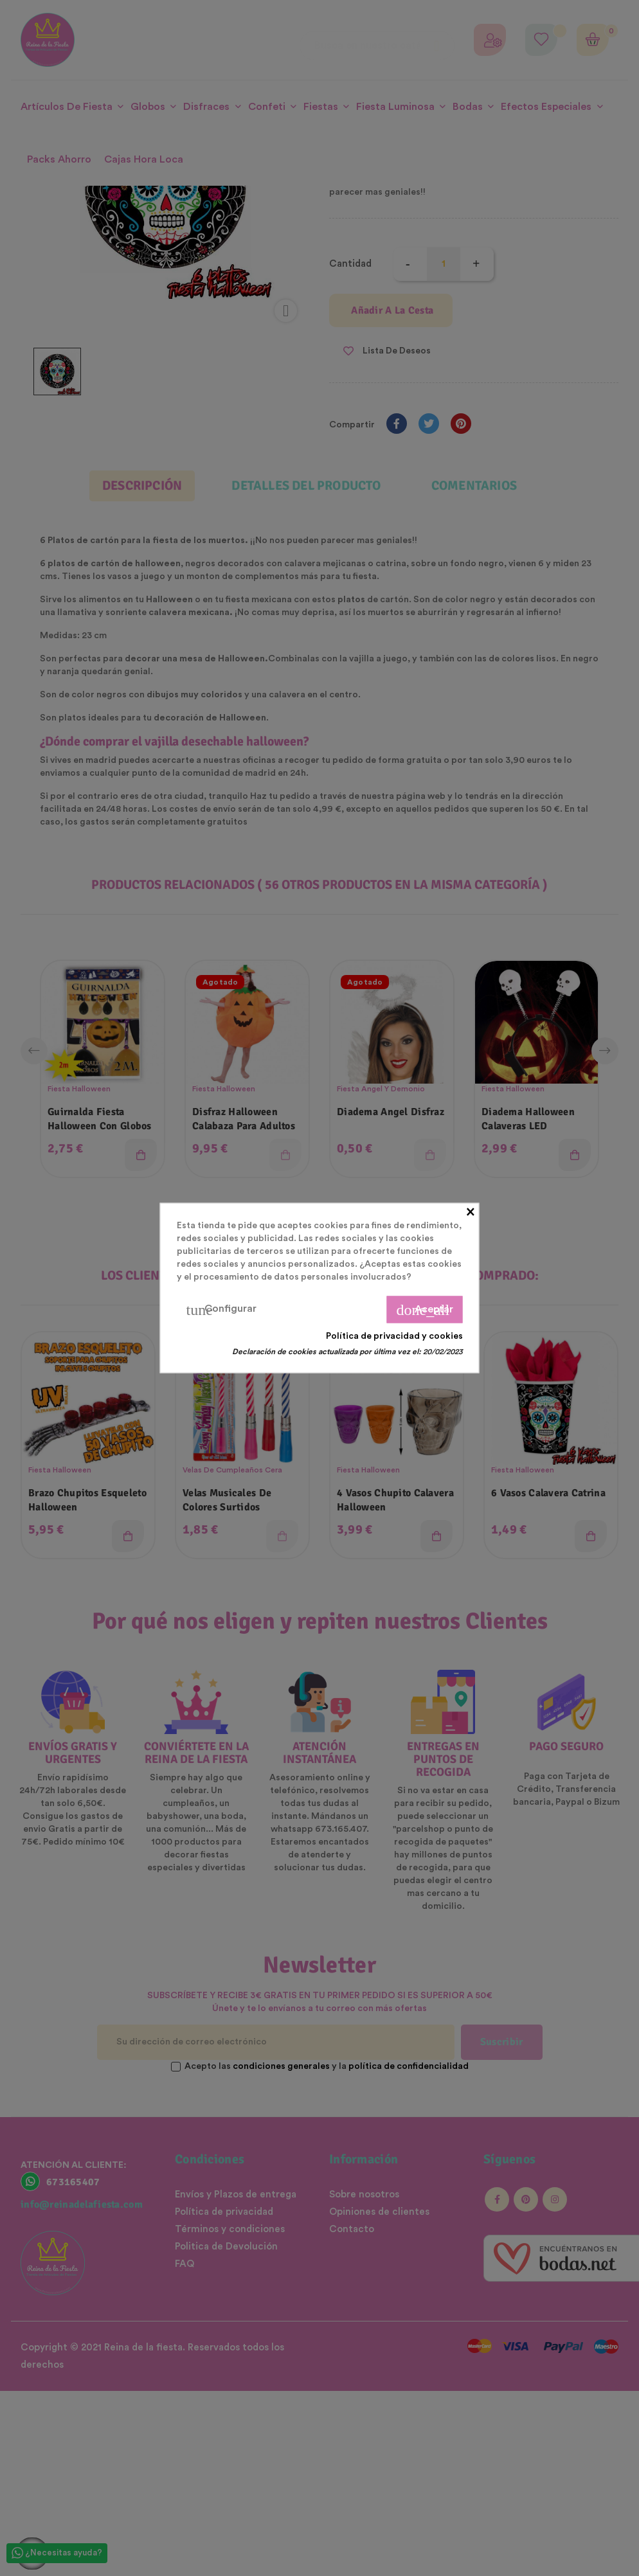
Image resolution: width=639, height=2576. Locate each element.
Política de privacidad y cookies (394, 1336)
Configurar (221, 1309)
